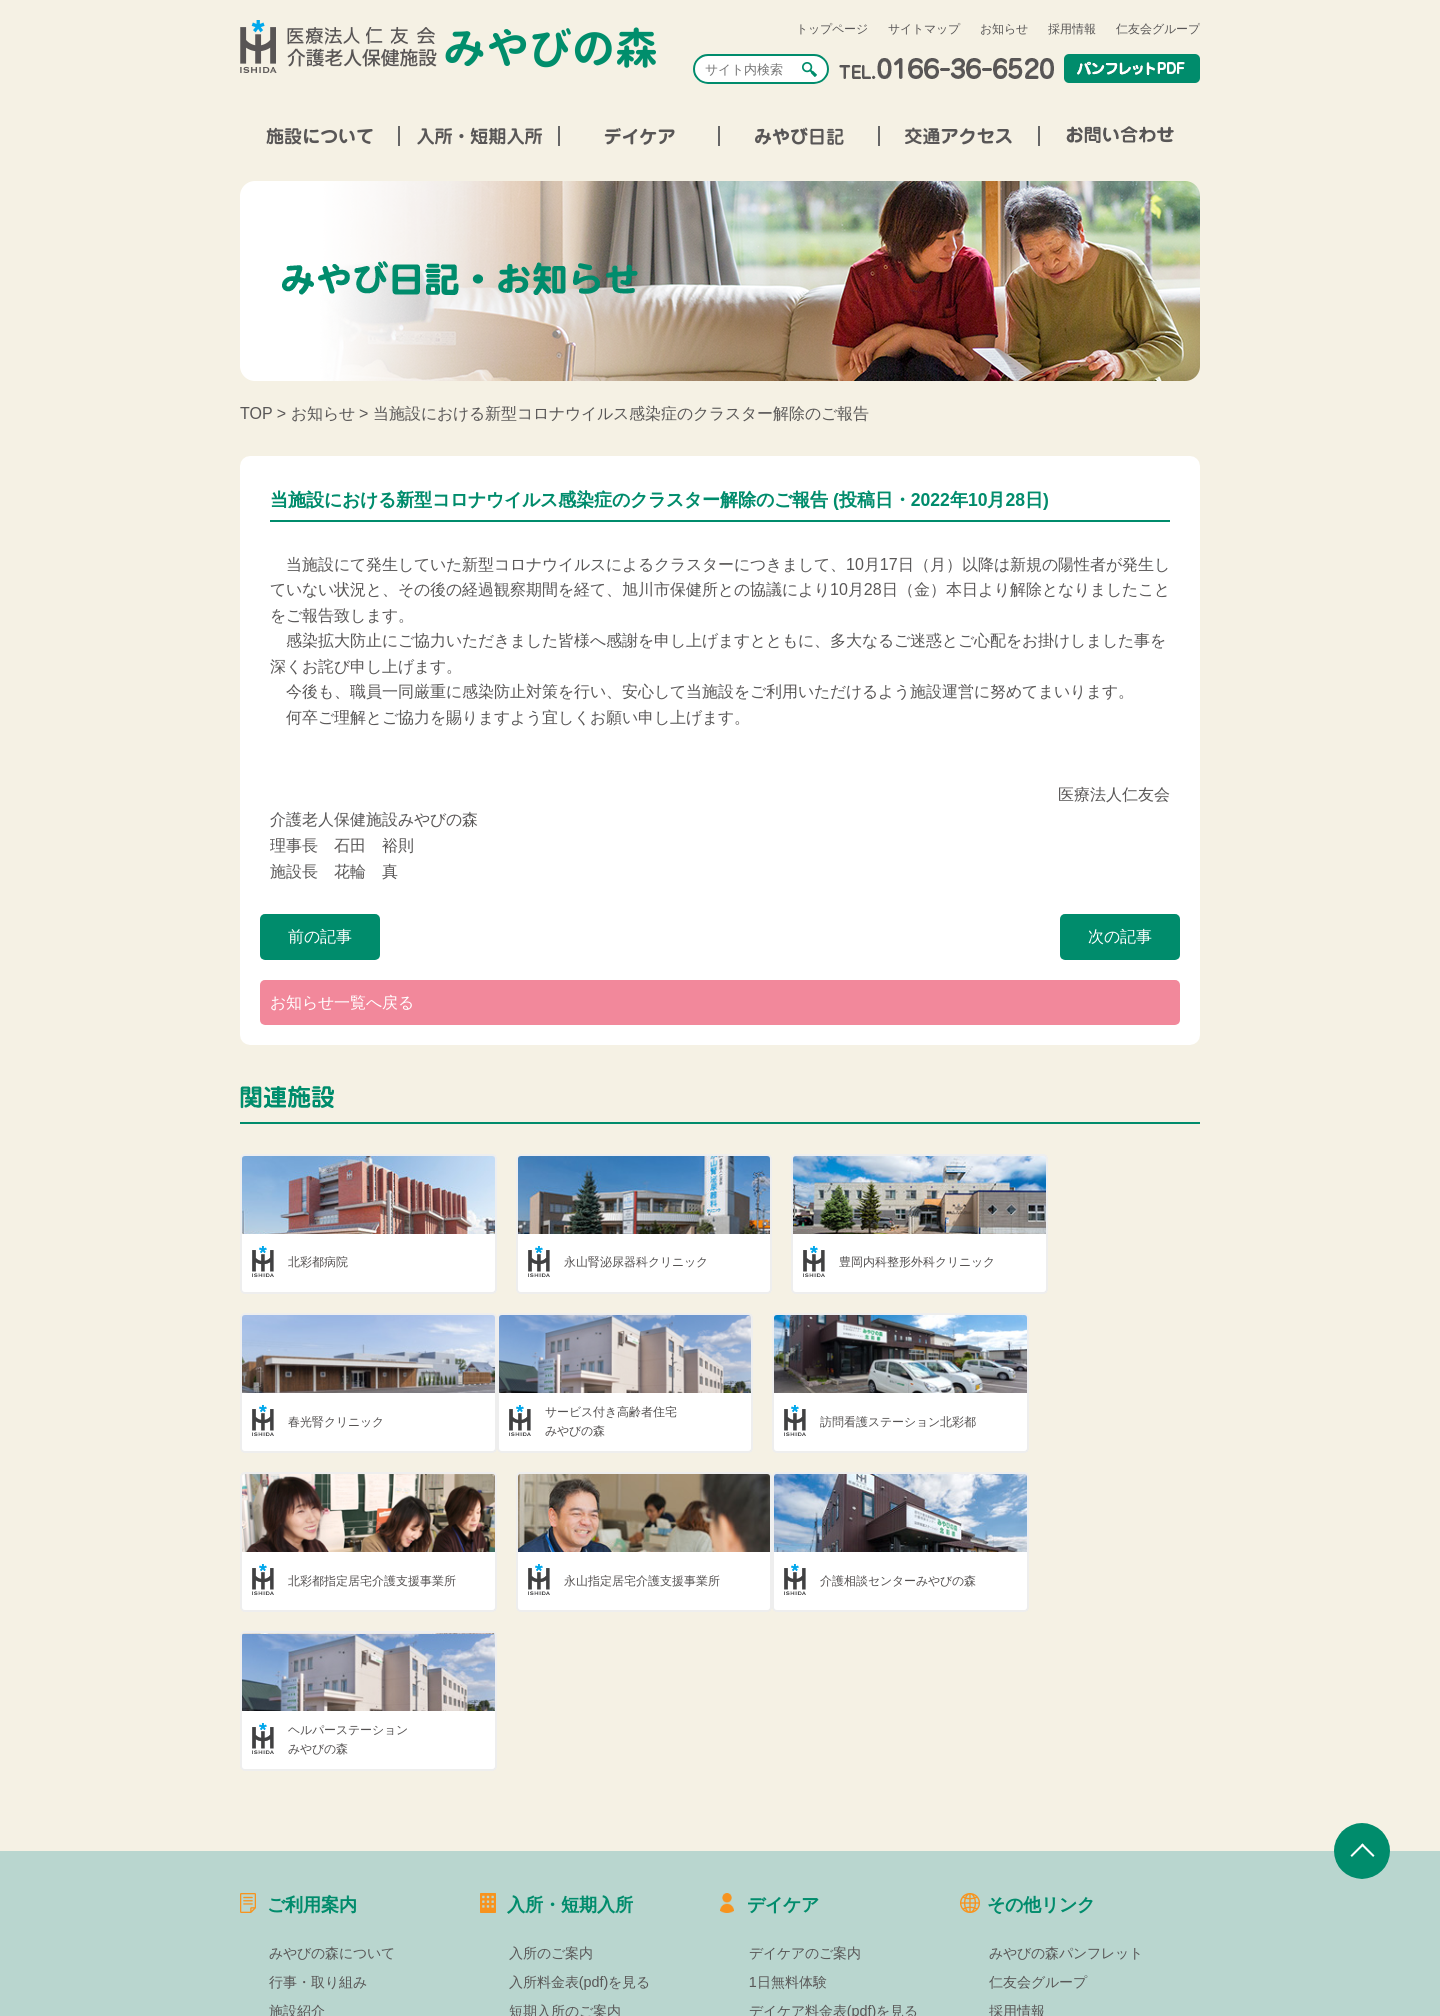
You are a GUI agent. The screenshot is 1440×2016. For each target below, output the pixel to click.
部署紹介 (297, 1883)
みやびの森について (332, 1797)
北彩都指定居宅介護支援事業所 (862, 1422)
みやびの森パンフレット (1066, 1797)
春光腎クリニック (1071, 1262)
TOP (256, 413)
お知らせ (1004, 29)
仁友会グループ (1158, 29)
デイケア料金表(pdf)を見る (834, 1854)
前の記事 (320, 936)
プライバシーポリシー (1059, 1912)
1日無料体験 (788, 1826)
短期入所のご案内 (565, 1854)
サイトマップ (924, 29)
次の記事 (1120, 936)
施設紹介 (297, 1854)
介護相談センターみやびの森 (366, 1582)
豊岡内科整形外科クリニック (856, 1262)
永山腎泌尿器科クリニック (605, 1262)
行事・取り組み (318, 1826)
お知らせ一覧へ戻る (342, 1002)
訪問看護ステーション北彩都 (611, 1422)
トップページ (832, 29)
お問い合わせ (1031, 1941)
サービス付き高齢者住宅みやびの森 (354, 1422)
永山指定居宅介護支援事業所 (1101, 1422)
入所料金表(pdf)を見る (580, 1826)
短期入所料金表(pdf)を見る (594, 1883)
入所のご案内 (551, 1797)
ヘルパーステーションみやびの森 (593, 1582)
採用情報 (1072, 29)
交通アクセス (311, 1912)
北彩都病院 (318, 1262)
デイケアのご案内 (805, 1797)
